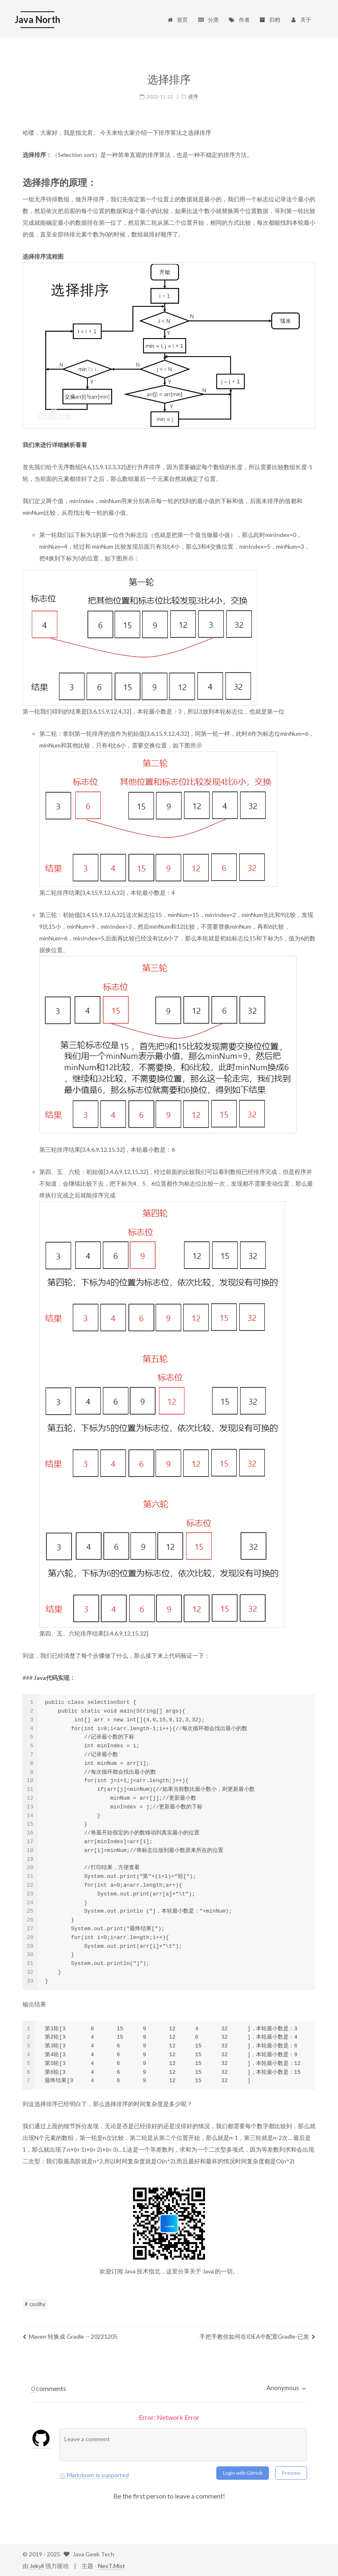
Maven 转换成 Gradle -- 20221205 (70, 2336)
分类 (208, 19)
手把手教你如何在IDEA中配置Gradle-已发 (257, 2336)
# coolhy (35, 2304)
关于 (300, 19)
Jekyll (37, 2565)
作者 (239, 19)
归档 (270, 19)
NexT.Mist (111, 2565)
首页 (177, 19)
